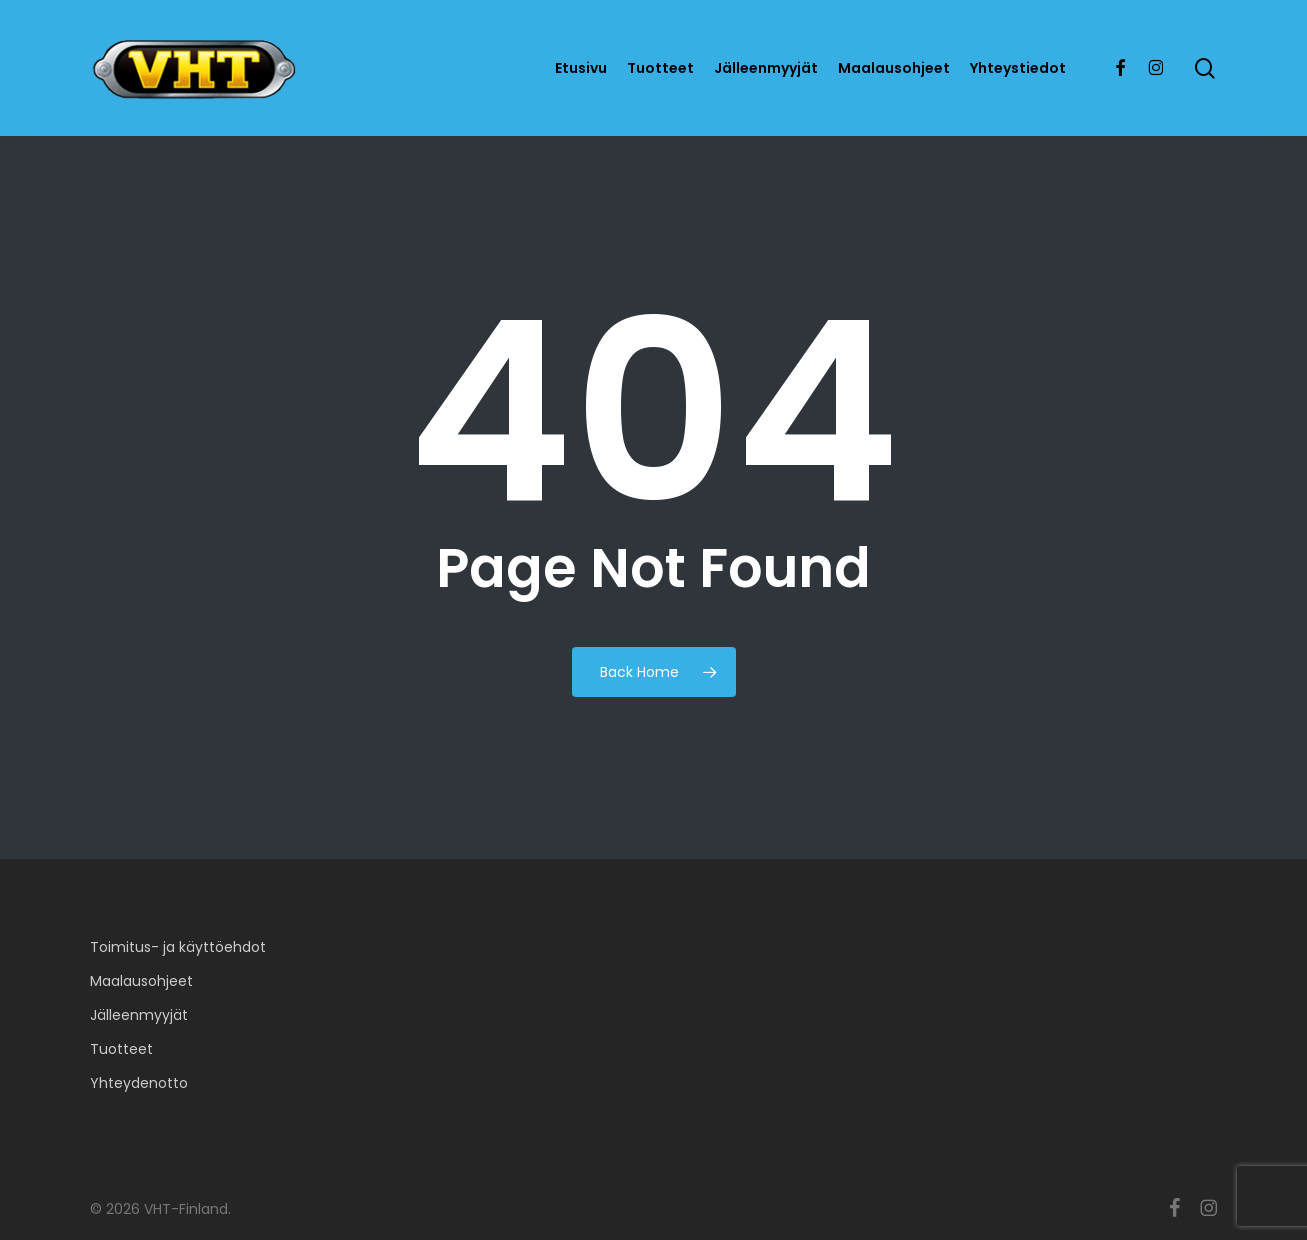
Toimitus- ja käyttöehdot (178, 947)
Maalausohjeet (141, 981)
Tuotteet (121, 1049)
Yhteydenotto (139, 1083)
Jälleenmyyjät (139, 1015)
